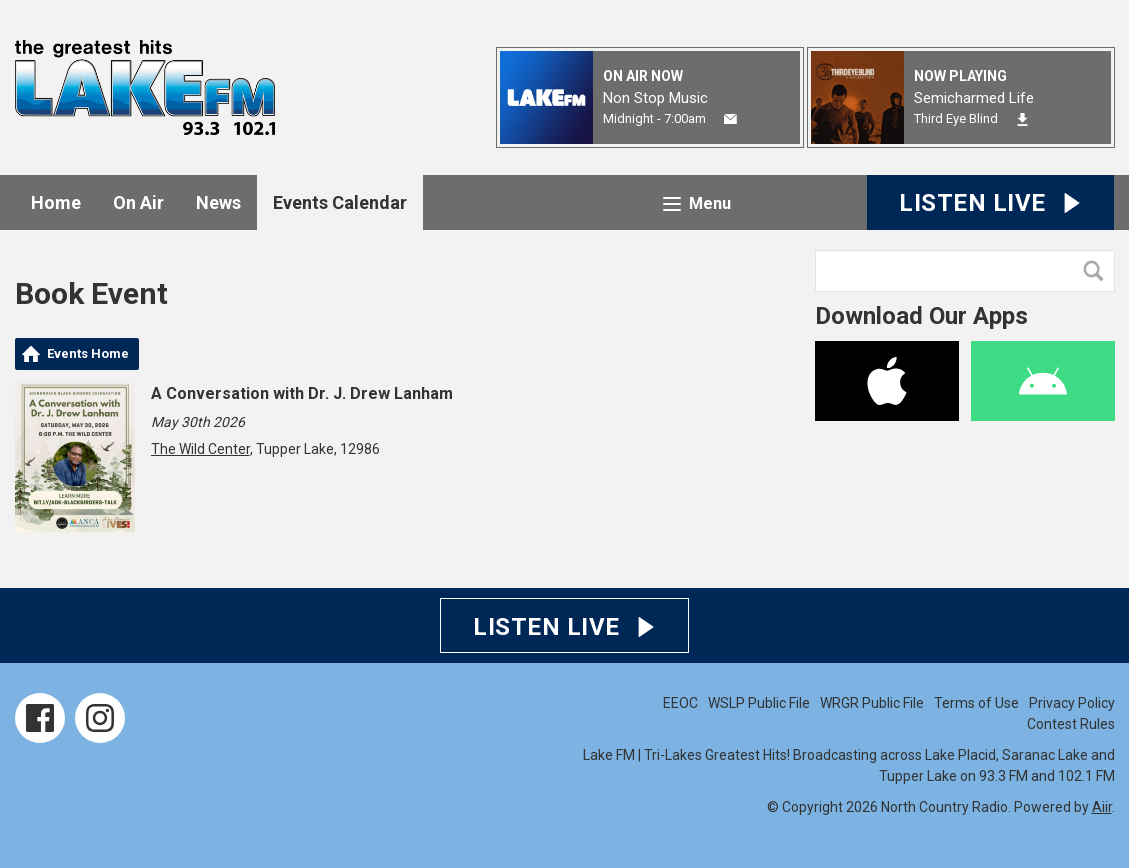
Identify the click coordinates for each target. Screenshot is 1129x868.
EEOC (680, 703)
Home (56, 202)
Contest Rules (1071, 724)
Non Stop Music (655, 98)
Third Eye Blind (956, 118)
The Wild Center (200, 449)
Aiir (1102, 807)
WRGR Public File (872, 703)
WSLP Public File (759, 703)
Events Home (88, 353)
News (218, 202)
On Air (138, 202)
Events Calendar (340, 202)
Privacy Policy (1072, 703)
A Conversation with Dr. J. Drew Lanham (302, 393)
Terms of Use (976, 703)
